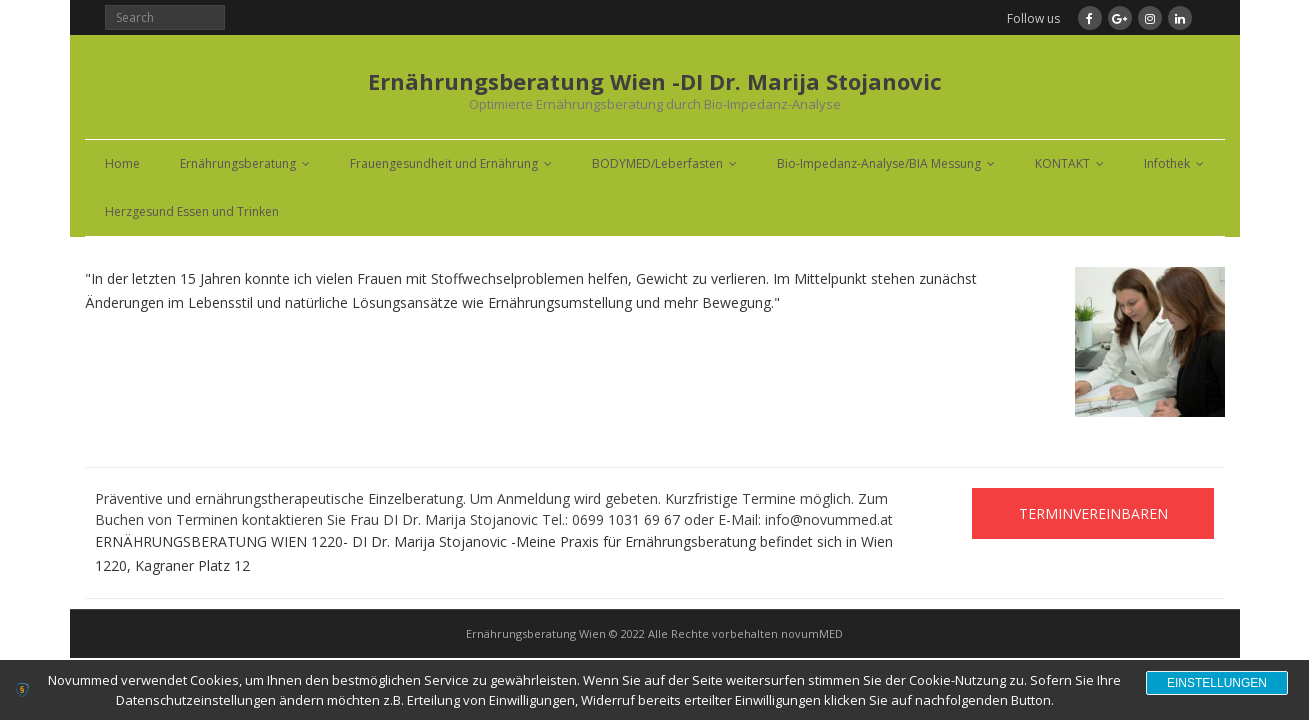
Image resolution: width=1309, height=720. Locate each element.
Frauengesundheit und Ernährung (444, 163)
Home (122, 163)
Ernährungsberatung (238, 163)
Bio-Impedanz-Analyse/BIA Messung (879, 163)
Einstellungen (1217, 683)
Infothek (1167, 163)
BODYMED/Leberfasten (657, 163)
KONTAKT (1062, 163)
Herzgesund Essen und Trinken (192, 211)
